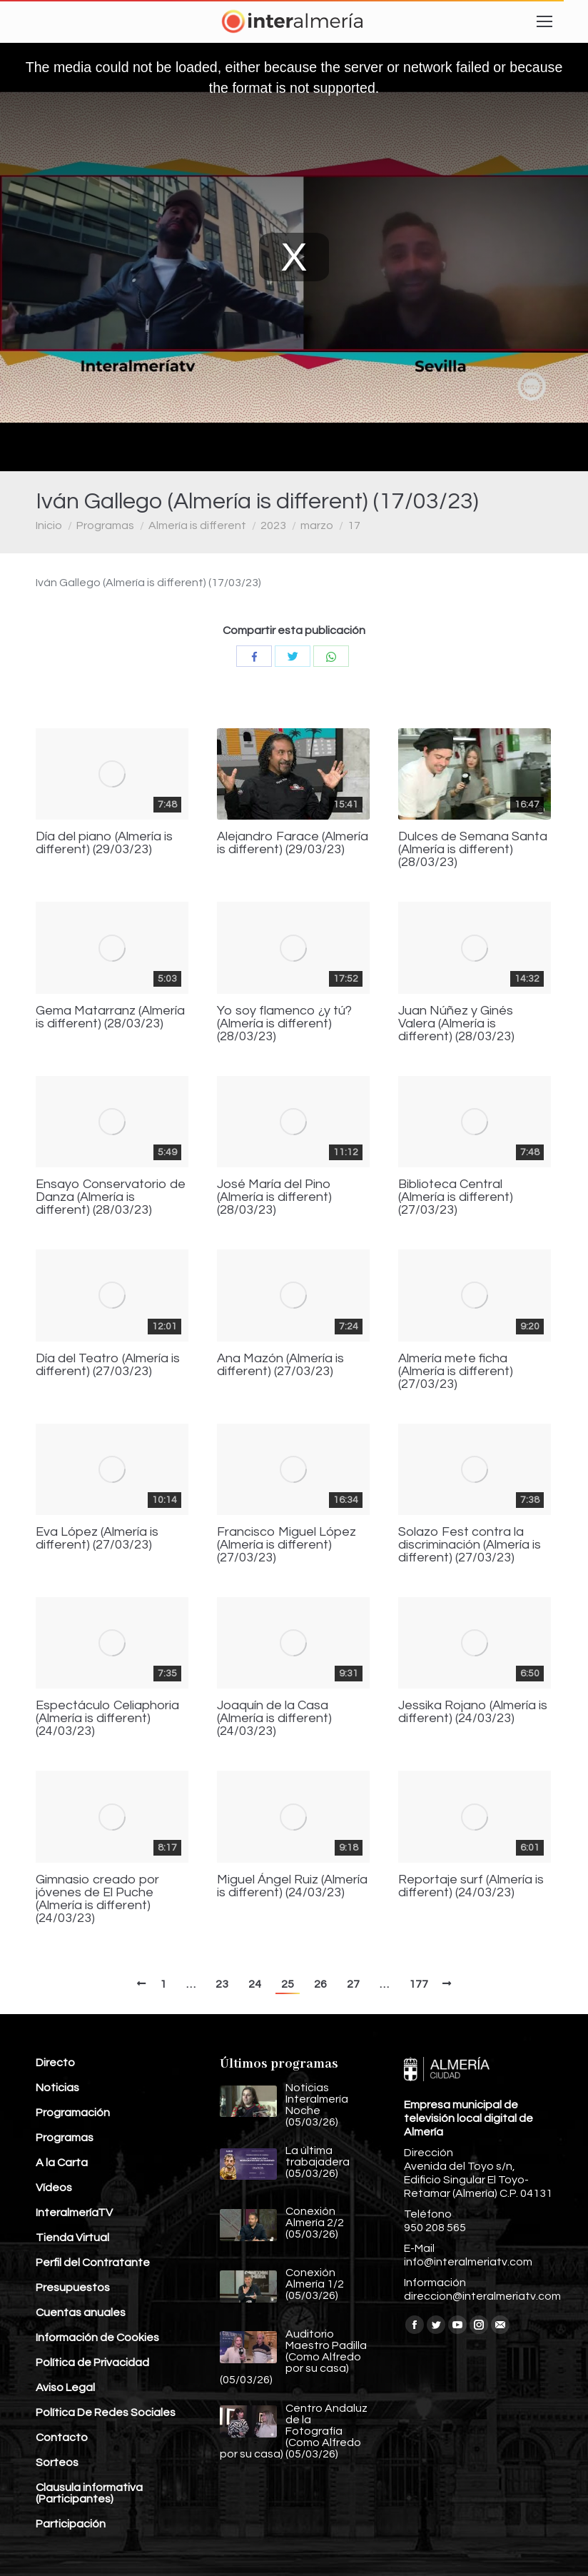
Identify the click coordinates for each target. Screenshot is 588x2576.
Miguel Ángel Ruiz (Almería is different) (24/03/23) (292, 1886)
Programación (73, 2112)
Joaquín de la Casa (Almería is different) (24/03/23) (274, 1718)
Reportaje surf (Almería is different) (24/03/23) (471, 1886)
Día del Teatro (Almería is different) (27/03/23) (108, 1365)
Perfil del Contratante (93, 2262)
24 (254, 1984)
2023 (273, 525)
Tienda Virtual (72, 2237)
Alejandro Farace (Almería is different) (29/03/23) (292, 843)
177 (418, 1984)
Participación (71, 2524)
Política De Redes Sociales (106, 2412)
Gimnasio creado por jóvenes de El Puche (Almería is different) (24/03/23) (97, 1899)
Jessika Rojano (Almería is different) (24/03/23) (472, 1712)
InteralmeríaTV (74, 2212)
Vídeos (54, 2187)
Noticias (57, 2087)
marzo (316, 525)
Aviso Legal (65, 2387)
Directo (55, 2062)
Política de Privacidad (92, 2362)
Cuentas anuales (81, 2312)
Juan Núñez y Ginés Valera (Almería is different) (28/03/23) (456, 1024)
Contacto (62, 2437)
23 (222, 1984)
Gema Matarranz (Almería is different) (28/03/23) (110, 1017)
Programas (105, 525)
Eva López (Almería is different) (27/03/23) (97, 1538)
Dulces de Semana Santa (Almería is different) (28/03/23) (472, 849)
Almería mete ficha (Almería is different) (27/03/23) (455, 1371)
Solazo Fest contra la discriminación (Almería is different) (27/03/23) (469, 1545)
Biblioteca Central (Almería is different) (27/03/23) (455, 1197)
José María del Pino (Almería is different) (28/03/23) (274, 1197)
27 (353, 1984)
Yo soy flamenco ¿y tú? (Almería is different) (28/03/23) (284, 1024)
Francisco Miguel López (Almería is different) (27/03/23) (286, 1545)
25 (287, 1984)
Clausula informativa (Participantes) (89, 2493)
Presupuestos (73, 2287)
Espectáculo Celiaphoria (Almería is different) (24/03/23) (107, 1718)
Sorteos (57, 2462)
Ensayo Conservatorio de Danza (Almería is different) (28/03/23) (111, 1197)
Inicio (49, 525)
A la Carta (62, 2162)
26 (320, 1984)
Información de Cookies (97, 2337)
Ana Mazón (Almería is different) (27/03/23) (280, 1365)
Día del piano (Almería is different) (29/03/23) (104, 843)
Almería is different (197, 525)
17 (354, 525)
